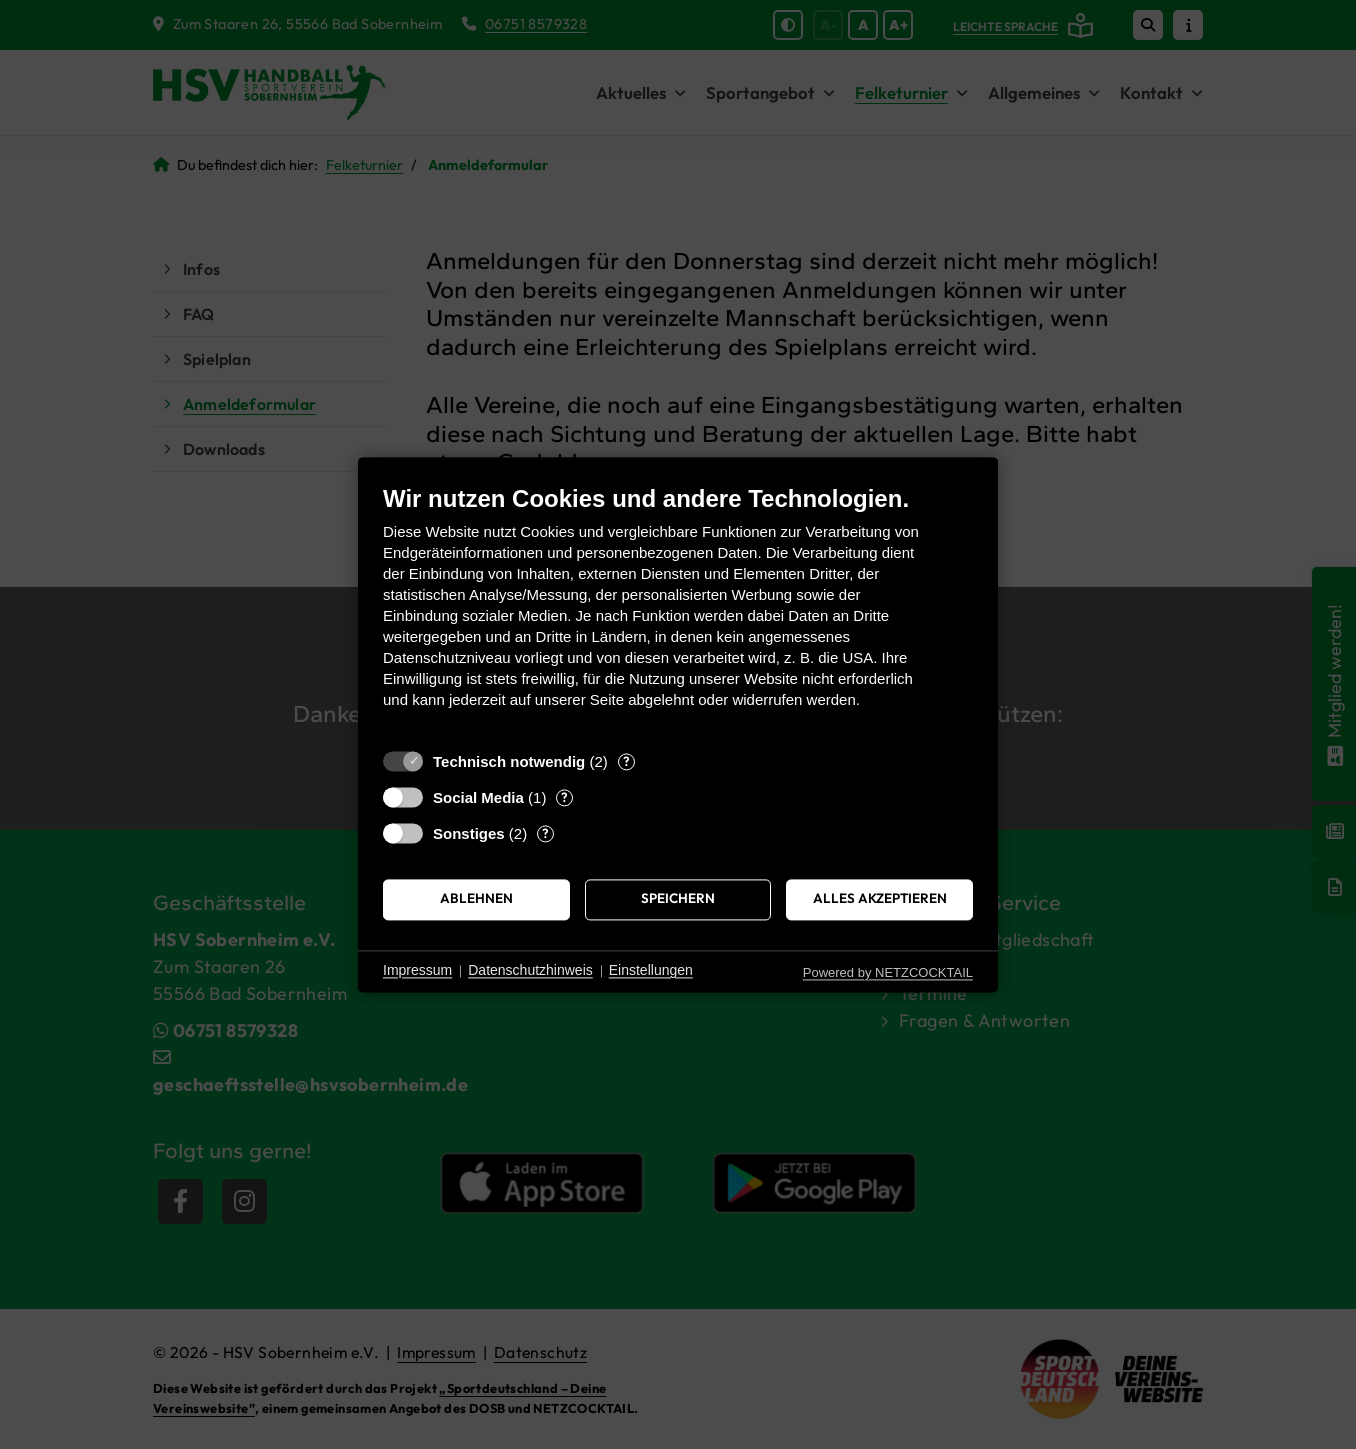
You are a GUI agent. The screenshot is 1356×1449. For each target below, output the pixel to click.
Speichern (678, 899)
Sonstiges (469, 833)
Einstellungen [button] (651, 971)
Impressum (417, 971)
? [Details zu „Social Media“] (564, 797)
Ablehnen (476, 899)
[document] (678, 611)
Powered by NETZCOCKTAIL (888, 972)
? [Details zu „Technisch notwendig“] (626, 761)
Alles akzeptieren (880, 899)
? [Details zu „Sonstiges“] (545, 833)
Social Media (478, 797)
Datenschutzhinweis (530, 971)
